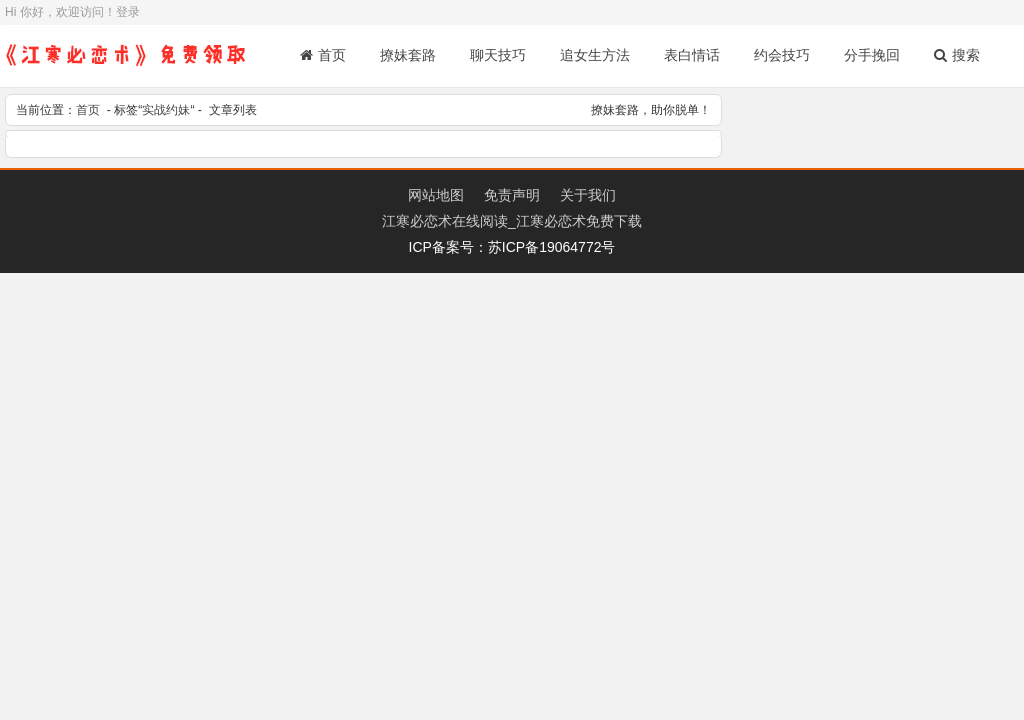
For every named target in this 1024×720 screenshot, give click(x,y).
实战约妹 (166, 110)
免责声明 (512, 195)
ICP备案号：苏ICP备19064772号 (512, 247)
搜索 (957, 55)
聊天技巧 (498, 55)
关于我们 (588, 195)
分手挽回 (872, 55)
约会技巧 (782, 55)
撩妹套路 (408, 55)
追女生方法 (595, 55)
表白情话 (692, 55)
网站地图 (436, 195)
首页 (323, 55)
